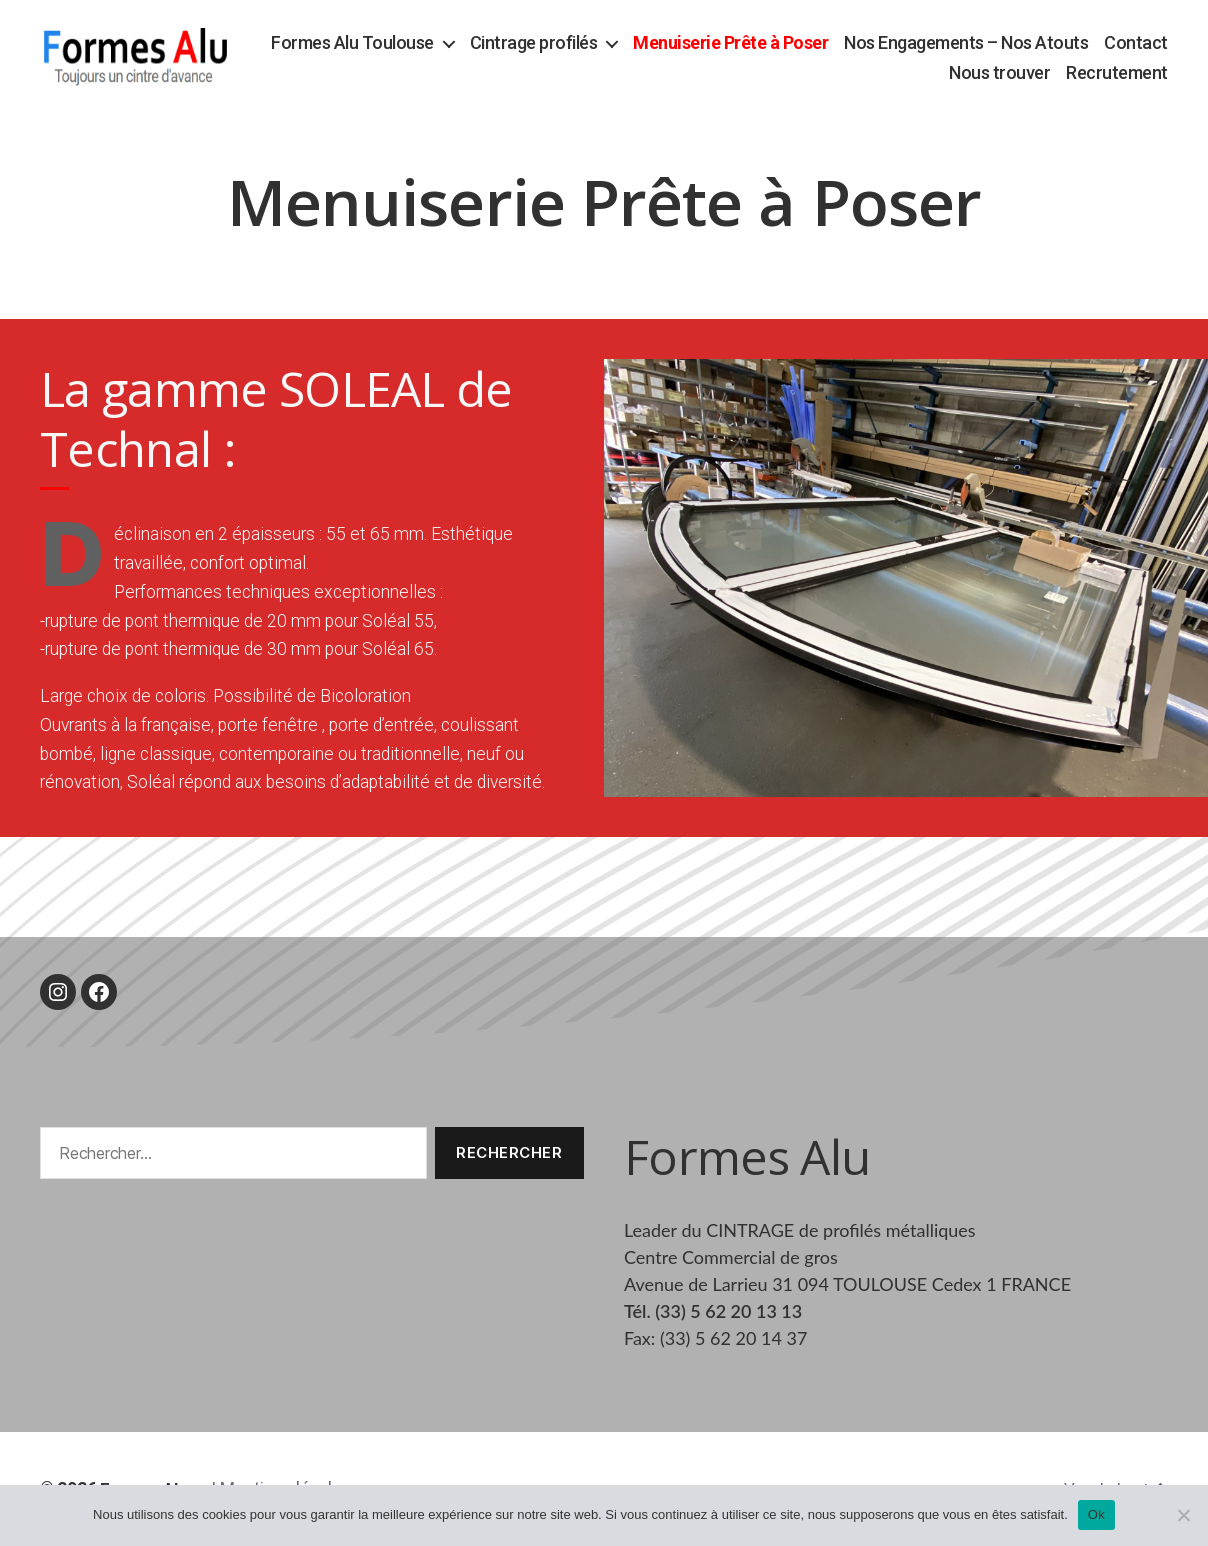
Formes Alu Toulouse (432, 43)
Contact (902, 73)
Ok (1096, 1514)
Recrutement (1117, 73)
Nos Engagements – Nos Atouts (1046, 43)
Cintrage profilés (613, 43)
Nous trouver (999, 73)
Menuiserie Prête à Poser (810, 43)
